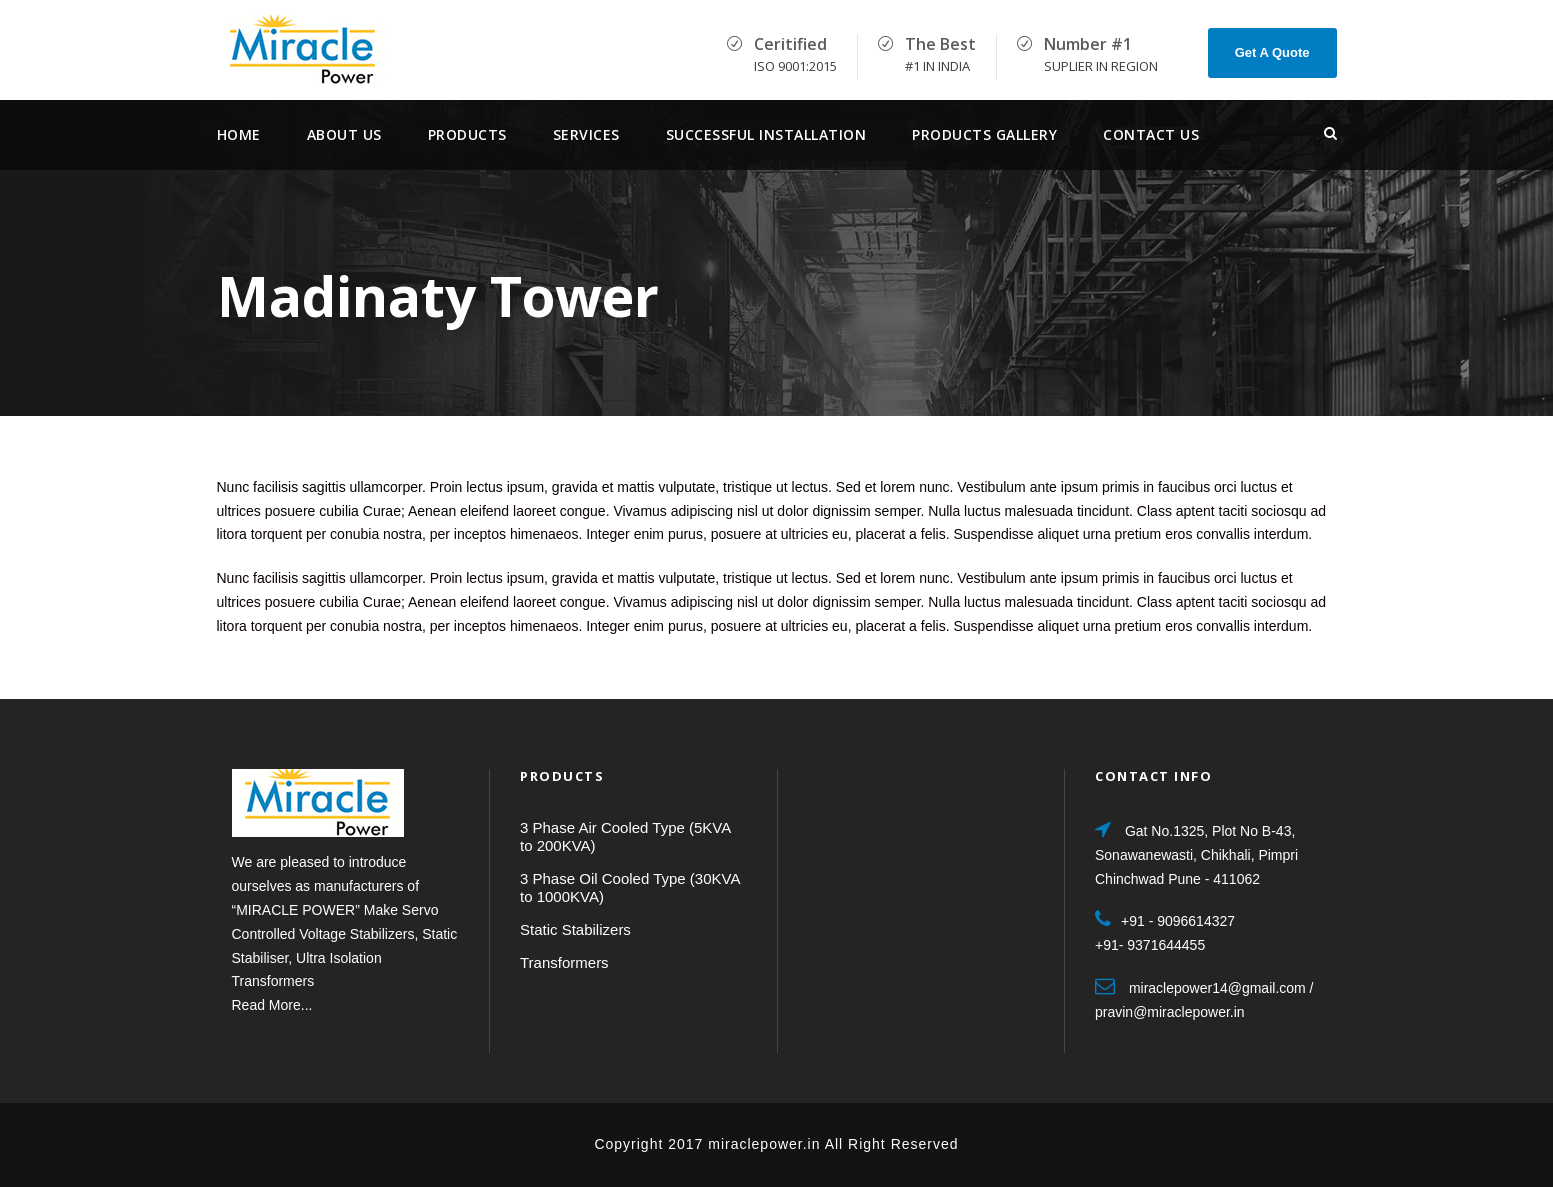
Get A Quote (1272, 52)
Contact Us (1151, 134)
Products (467, 134)
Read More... (272, 1005)
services (586, 134)
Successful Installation (766, 134)
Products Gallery (984, 134)
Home (239, 134)
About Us (344, 134)
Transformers (564, 962)
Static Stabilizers (575, 929)
